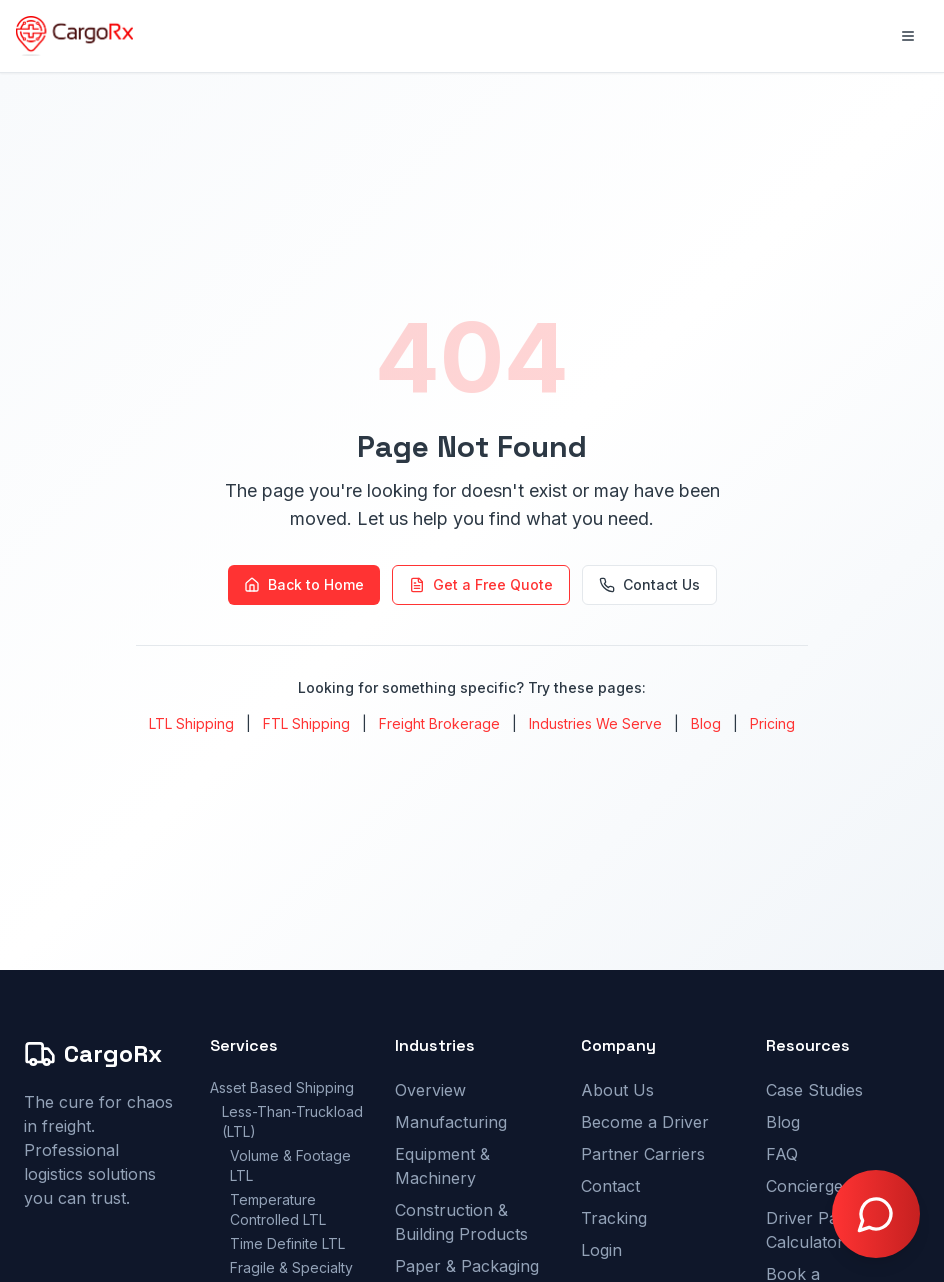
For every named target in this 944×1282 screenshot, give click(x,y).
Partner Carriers (643, 1154)
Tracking (614, 1218)
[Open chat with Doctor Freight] (876, 1214)
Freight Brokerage (439, 723)
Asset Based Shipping (282, 1087)
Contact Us (649, 584)
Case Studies (814, 1090)
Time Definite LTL (287, 1243)
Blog (706, 723)
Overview (430, 1090)
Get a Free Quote (481, 584)
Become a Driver (645, 1122)
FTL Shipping (306, 723)
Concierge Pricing (833, 1186)
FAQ (782, 1154)
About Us (617, 1090)
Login (601, 1250)
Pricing (772, 723)
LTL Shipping (191, 723)
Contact (610, 1186)
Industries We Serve (595, 723)
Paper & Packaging (467, 1266)
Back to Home (304, 584)
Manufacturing (451, 1122)
